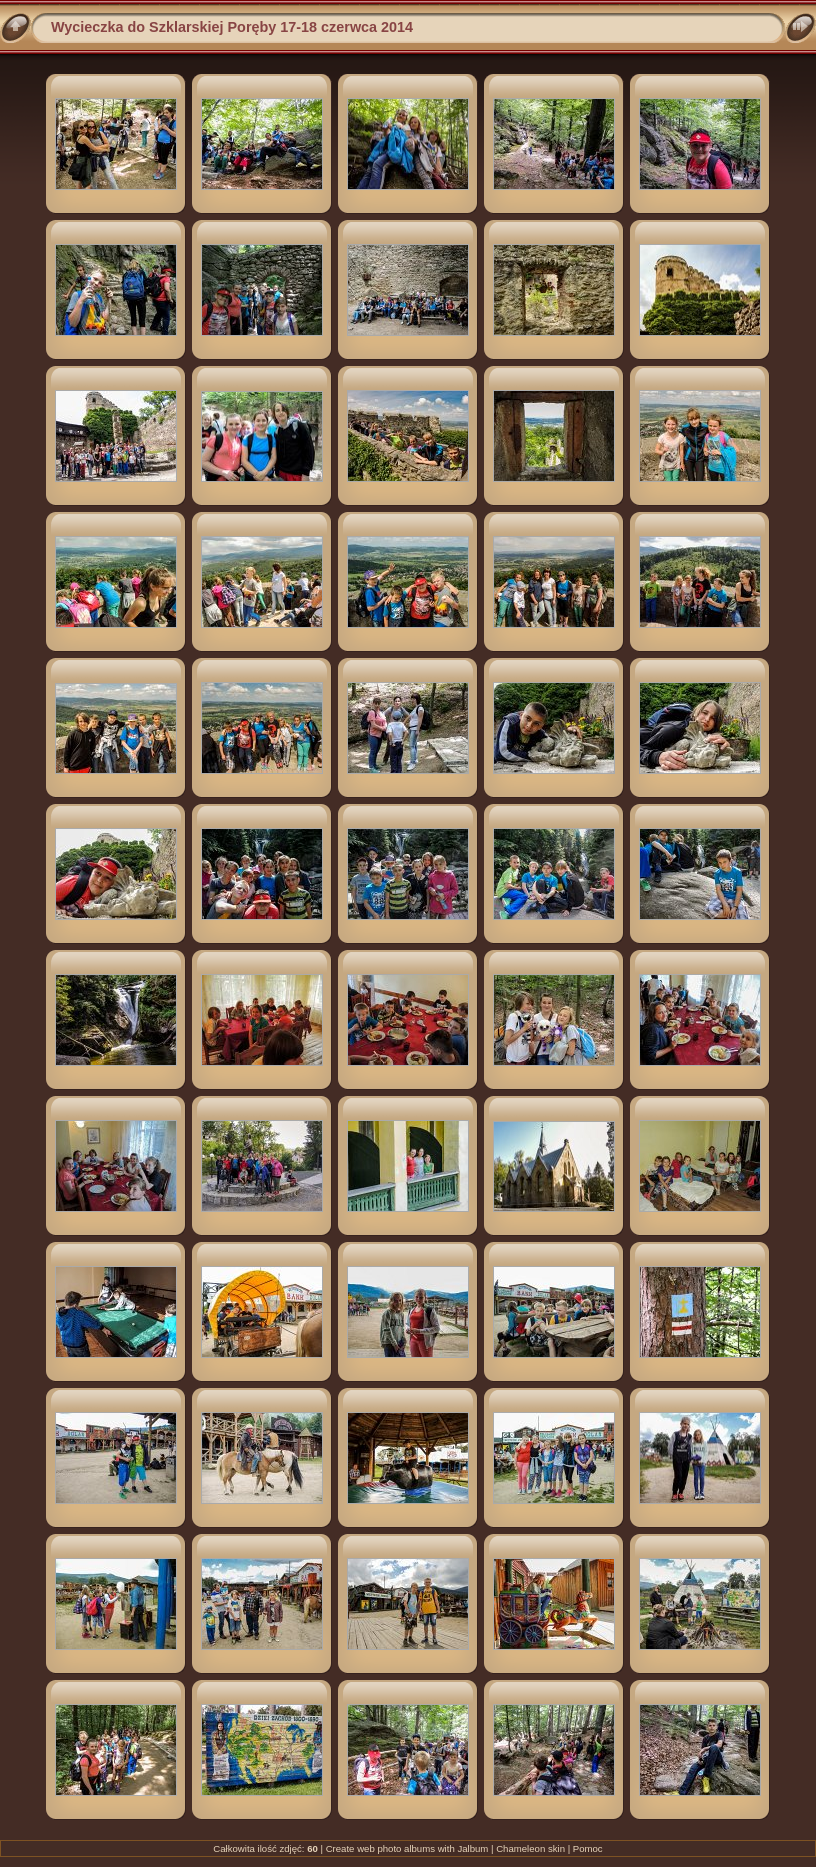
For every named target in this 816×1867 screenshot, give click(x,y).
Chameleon (520, 1848)
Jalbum (472, 1848)
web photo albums (396, 1848)
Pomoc (588, 1848)
